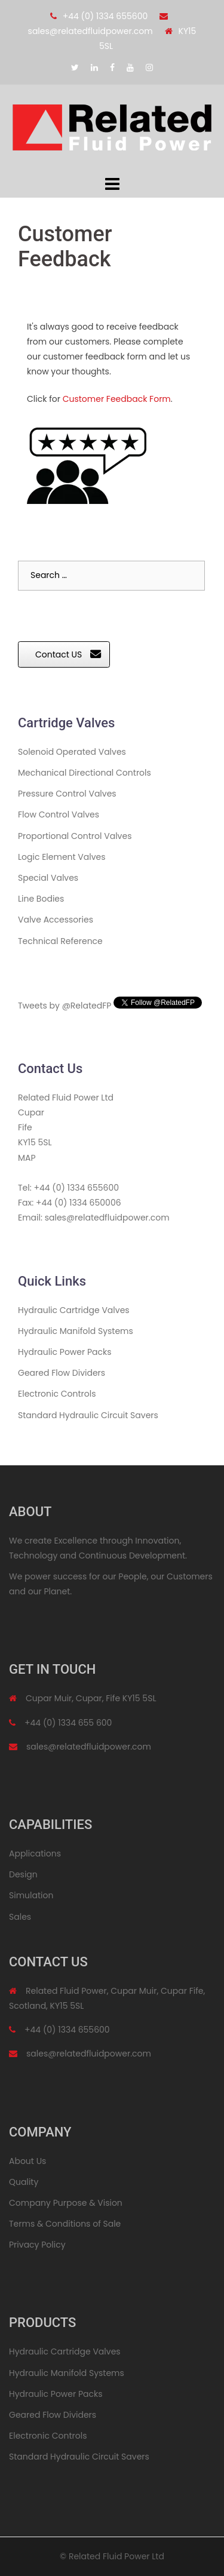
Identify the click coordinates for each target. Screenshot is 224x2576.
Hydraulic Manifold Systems (75, 1331)
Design (23, 1874)
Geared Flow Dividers (61, 1373)
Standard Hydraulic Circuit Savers (88, 1415)
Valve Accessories (55, 920)
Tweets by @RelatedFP (64, 1006)
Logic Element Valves (62, 857)
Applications (35, 1853)
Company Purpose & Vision (65, 2203)
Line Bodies (41, 899)
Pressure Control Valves (67, 794)
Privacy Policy (37, 2245)
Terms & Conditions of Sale (65, 2224)
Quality (23, 2182)
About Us (27, 2161)
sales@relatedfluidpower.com (90, 31)
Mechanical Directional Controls (84, 773)
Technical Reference (60, 941)
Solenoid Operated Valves (72, 752)
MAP (27, 1158)
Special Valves (48, 878)
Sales (20, 1917)
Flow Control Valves (58, 814)
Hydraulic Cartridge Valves (74, 1310)
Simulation (31, 1895)
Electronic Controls (57, 1394)
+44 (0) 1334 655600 (105, 16)
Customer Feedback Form (117, 399)
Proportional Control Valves (74, 836)
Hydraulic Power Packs (65, 1352)
